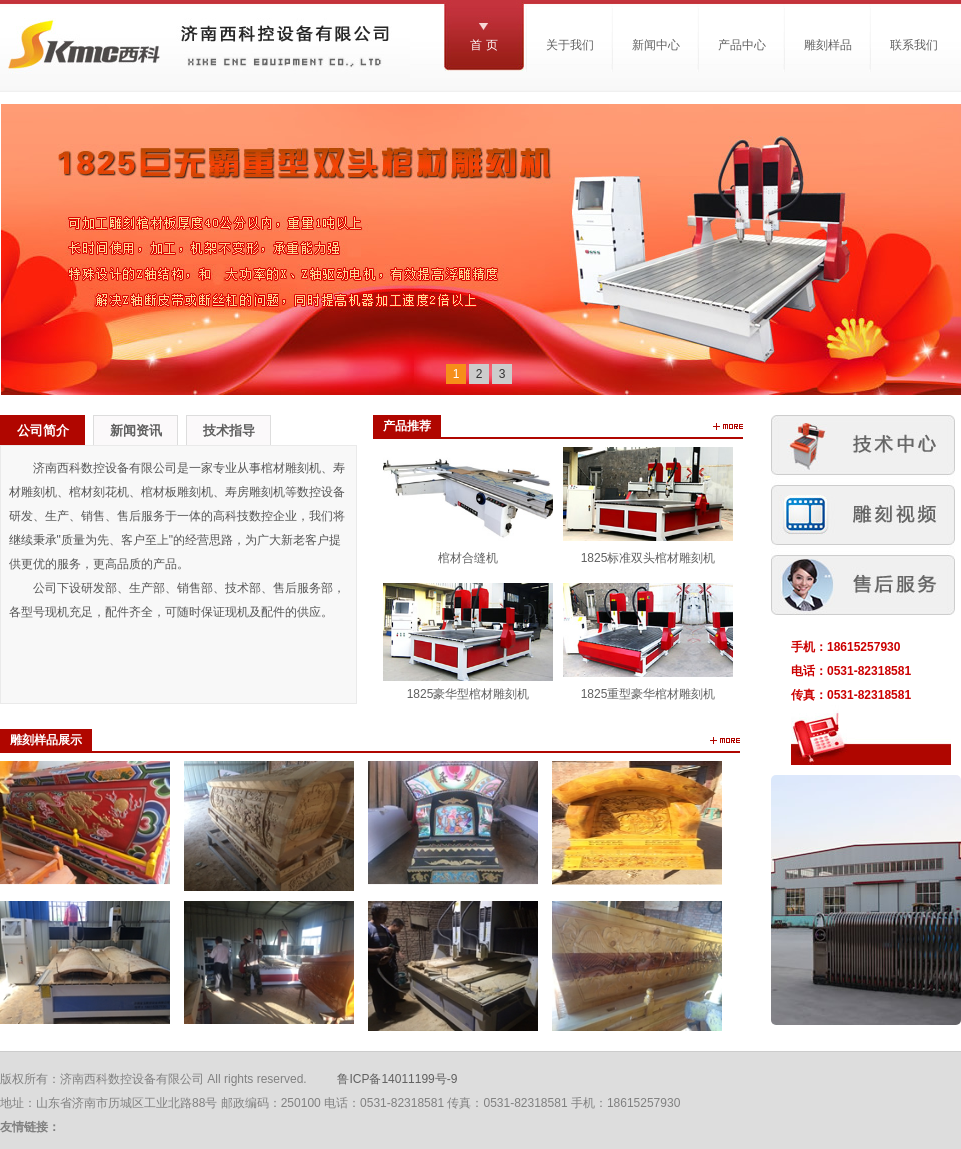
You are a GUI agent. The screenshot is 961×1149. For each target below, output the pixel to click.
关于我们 (570, 45)
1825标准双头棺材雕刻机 (648, 558)
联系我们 (914, 45)
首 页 (483, 45)
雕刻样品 (828, 45)
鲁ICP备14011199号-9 (397, 1079)
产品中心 (742, 45)
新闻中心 (656, 45)
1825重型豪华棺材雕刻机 (648, 694)
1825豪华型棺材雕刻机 (468, 694)
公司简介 (43, 430)
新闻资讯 (136, 430)
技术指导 (229, 430)
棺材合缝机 (468, 558)
